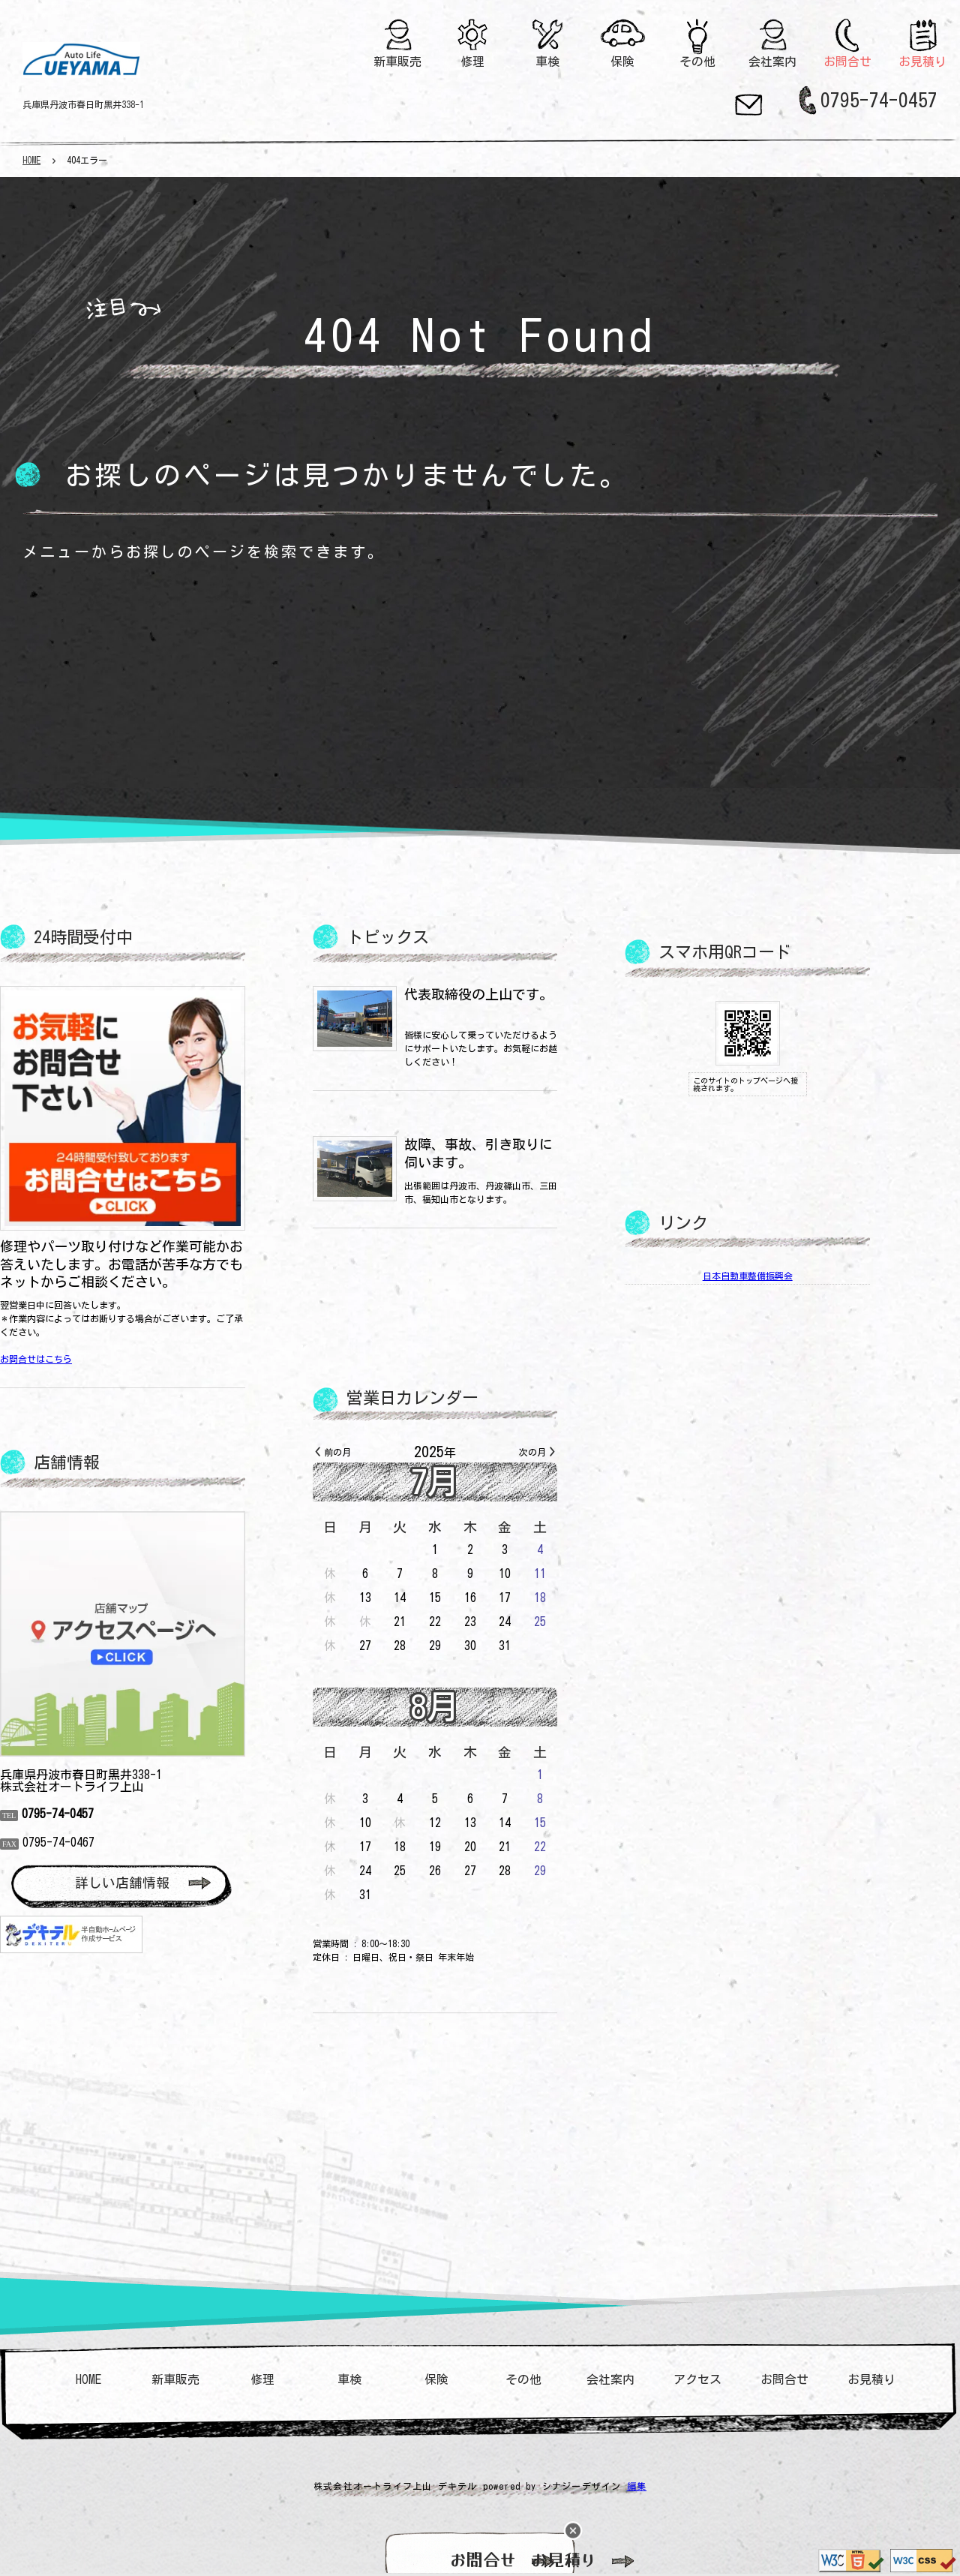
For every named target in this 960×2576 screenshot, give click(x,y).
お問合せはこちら (81, 1358)
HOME (31, 159)
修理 (472, 62)
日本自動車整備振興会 (793, 1275)
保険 (622, 62)
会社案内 (772, 62)
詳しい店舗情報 (167, 1883)
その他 (698, 62)
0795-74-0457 (879, 100)
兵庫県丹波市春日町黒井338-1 (83, 104)
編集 (636, 2485)
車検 (548, 62)
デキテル (458, 2485)
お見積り (922, 62)
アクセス (698, 2379)
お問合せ (848, 62)
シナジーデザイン (582, 2485)
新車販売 (398, 62)
